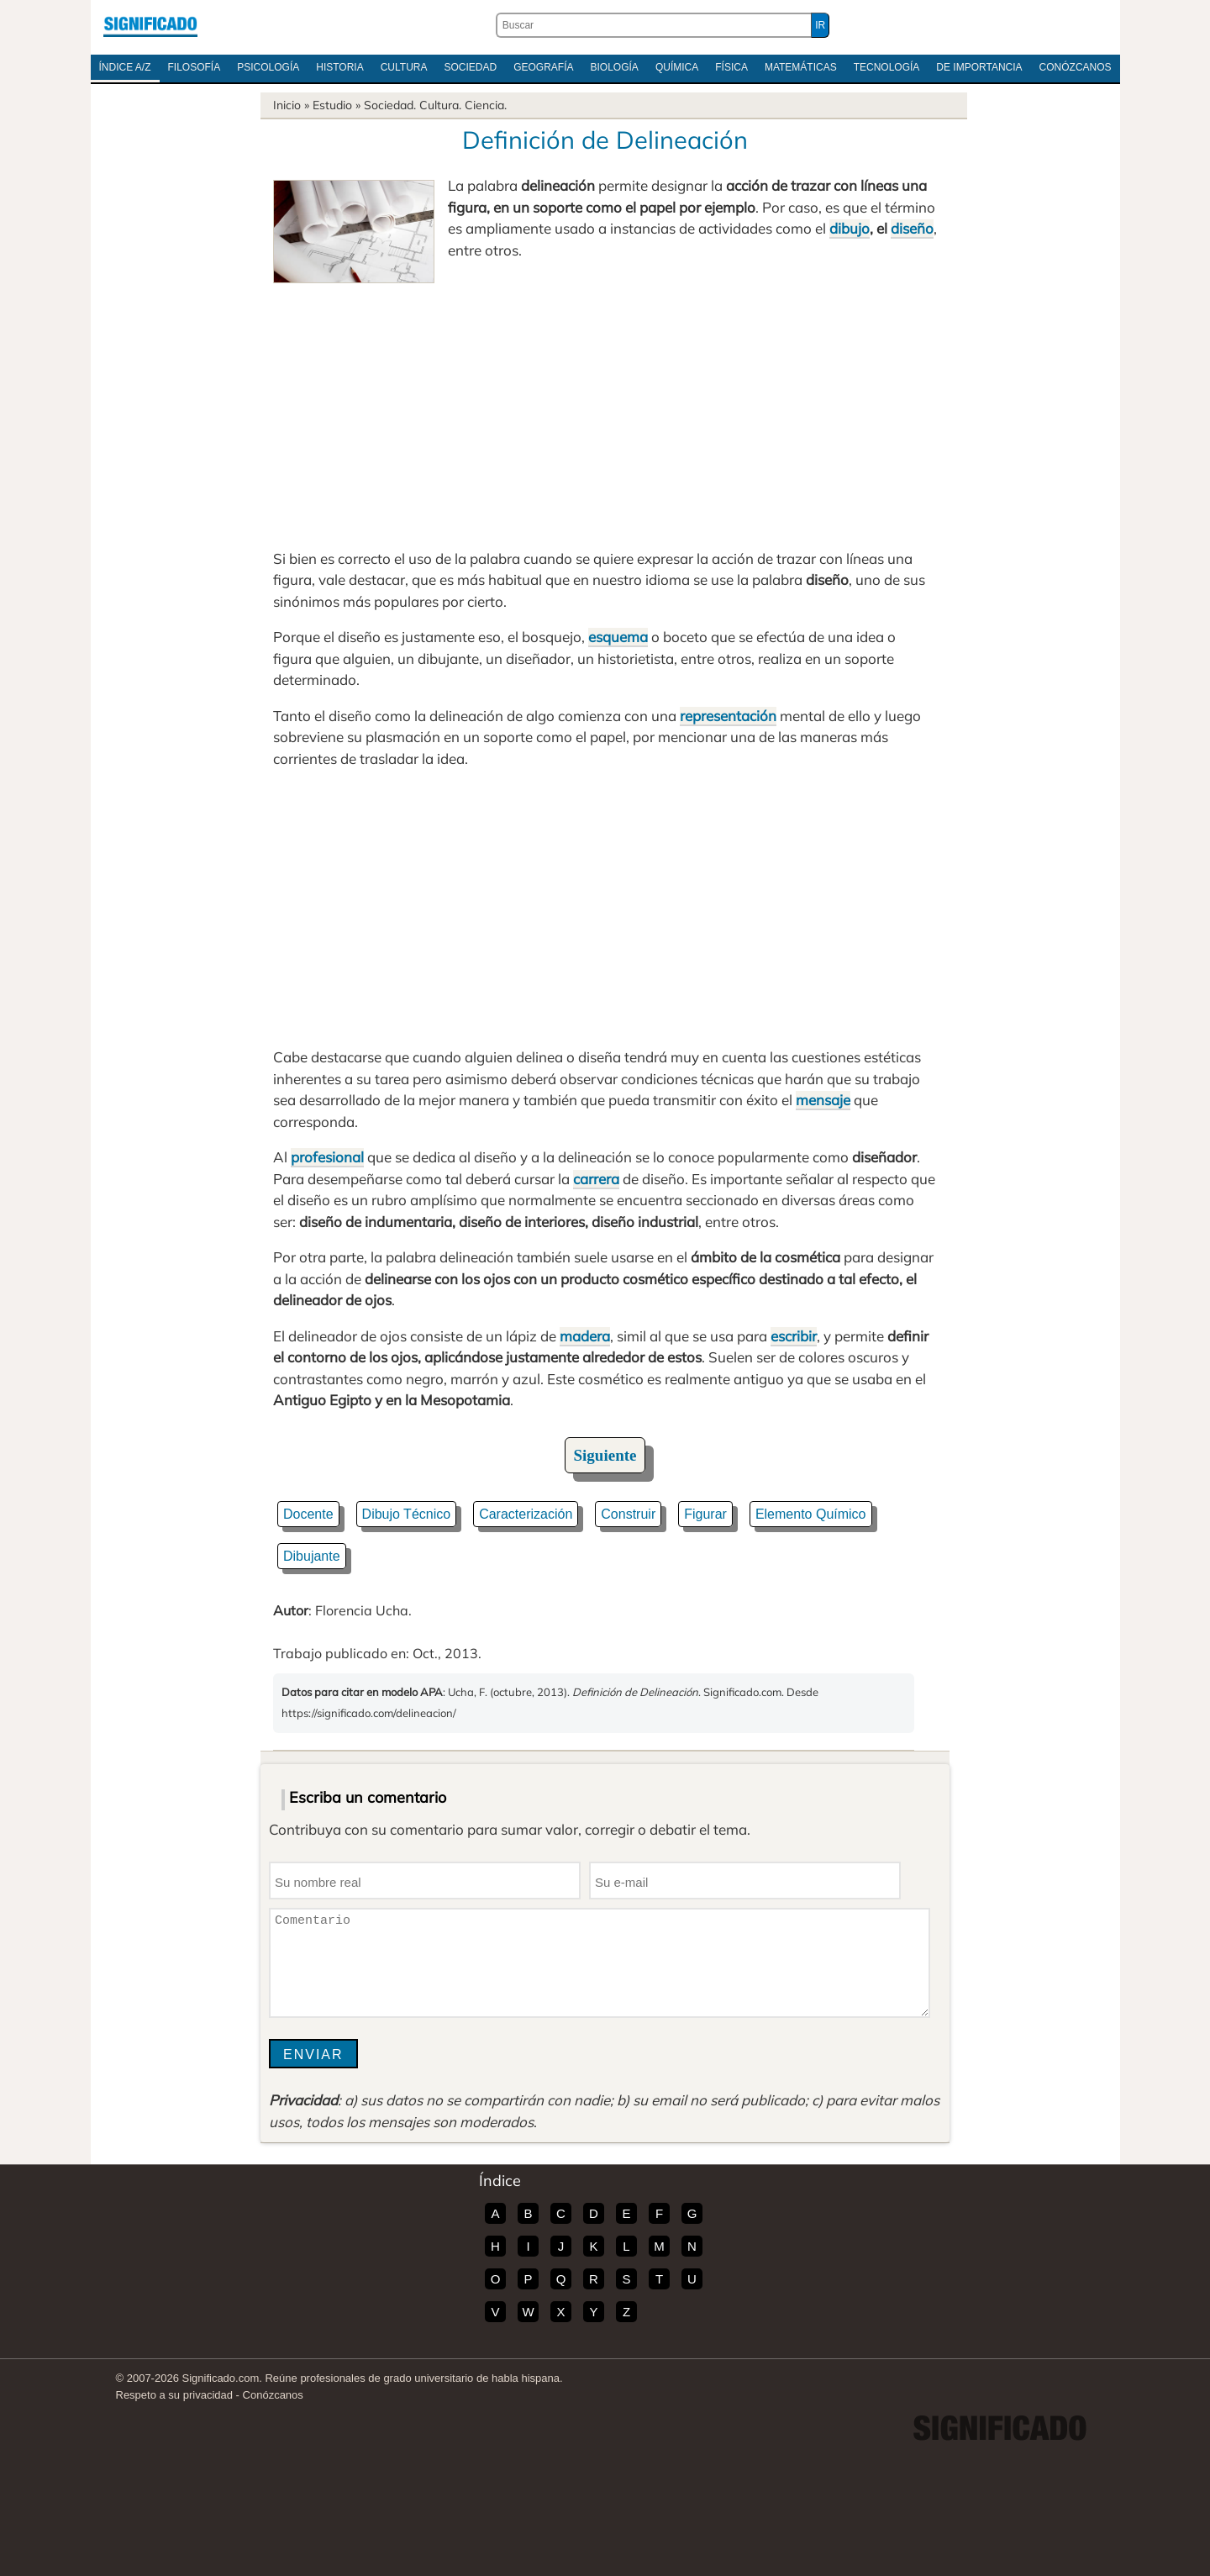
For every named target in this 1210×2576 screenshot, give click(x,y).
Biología (615, 67)
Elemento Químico (810, 1514)
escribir (794, 1336)
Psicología (268, 67)
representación (728, 715)
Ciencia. (486, 105)
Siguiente (605, 1455)
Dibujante (311, 1556)
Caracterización (525, 1514)
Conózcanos (1075, 67)
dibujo (849, 228)
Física (731, 67)
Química (676, 67)
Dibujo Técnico (406, 1514)
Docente (308, 1514)
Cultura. (440, 105)
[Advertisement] (605, 409)
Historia (339, 67)
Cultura (404, 67)
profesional (327, 1157)
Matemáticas (801, 67)
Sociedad (470, 67)
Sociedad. (390, 105)
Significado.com (150, 25)
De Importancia (979, 67)
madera (585, 1336)
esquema (618, 636)
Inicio (287, 105)
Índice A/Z (125, 67)
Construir (628, 1514)
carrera (596, 1179)
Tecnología (887, 67)
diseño (912, 228)
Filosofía (194, 67)
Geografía (543, 67)
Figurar (705, 1514)
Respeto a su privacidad (174, 2395)
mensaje (823, 1100)
